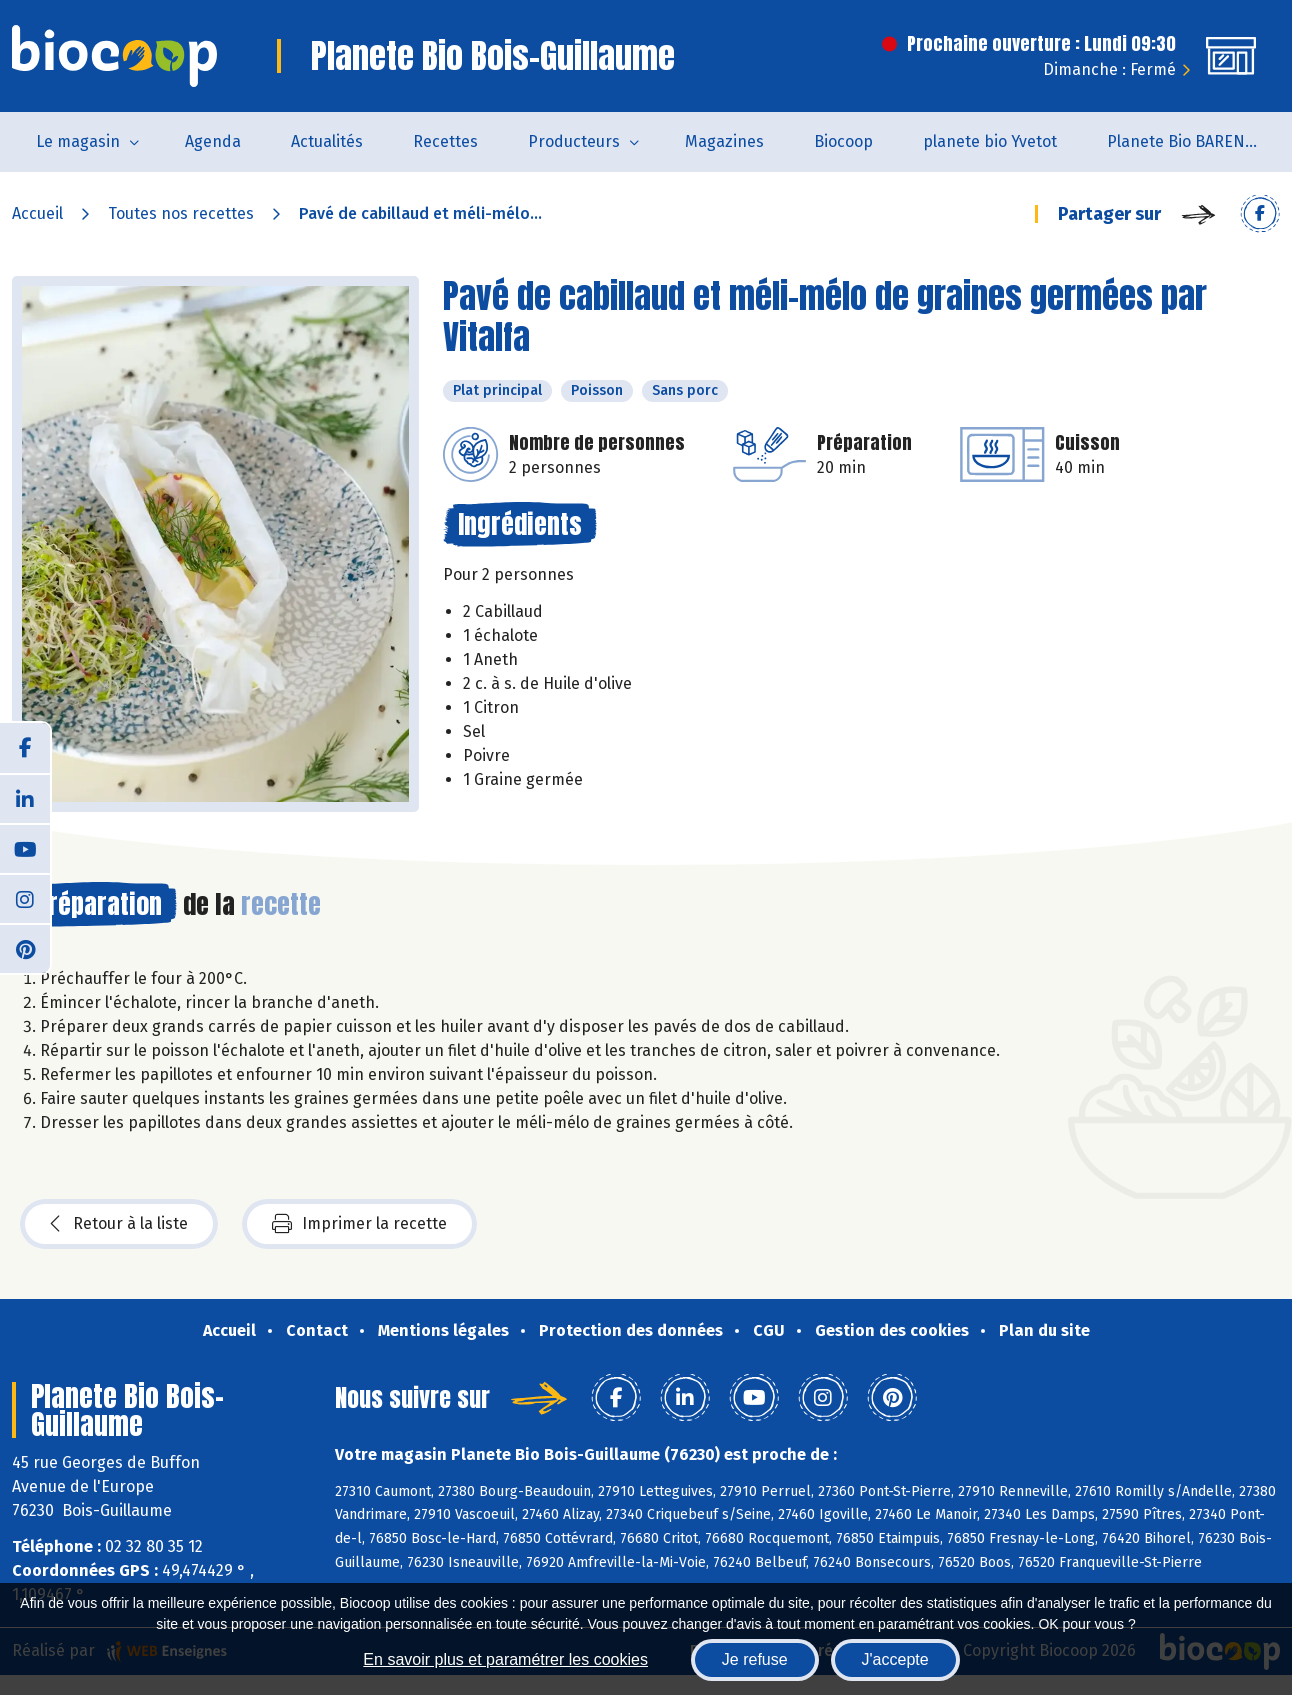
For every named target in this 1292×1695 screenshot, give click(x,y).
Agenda (213, 141)
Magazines (724, 141)
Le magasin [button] (78, 141)
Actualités (327, 141)
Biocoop (843, 141)
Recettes (445, 141)
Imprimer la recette (359, 1224)
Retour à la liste (119, 1224)
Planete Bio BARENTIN (1189, 141)
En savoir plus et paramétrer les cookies (505, 1659)
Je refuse (755, 1659)
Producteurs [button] (574, 141)
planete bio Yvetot (990, 141)
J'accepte (895, 1659)
